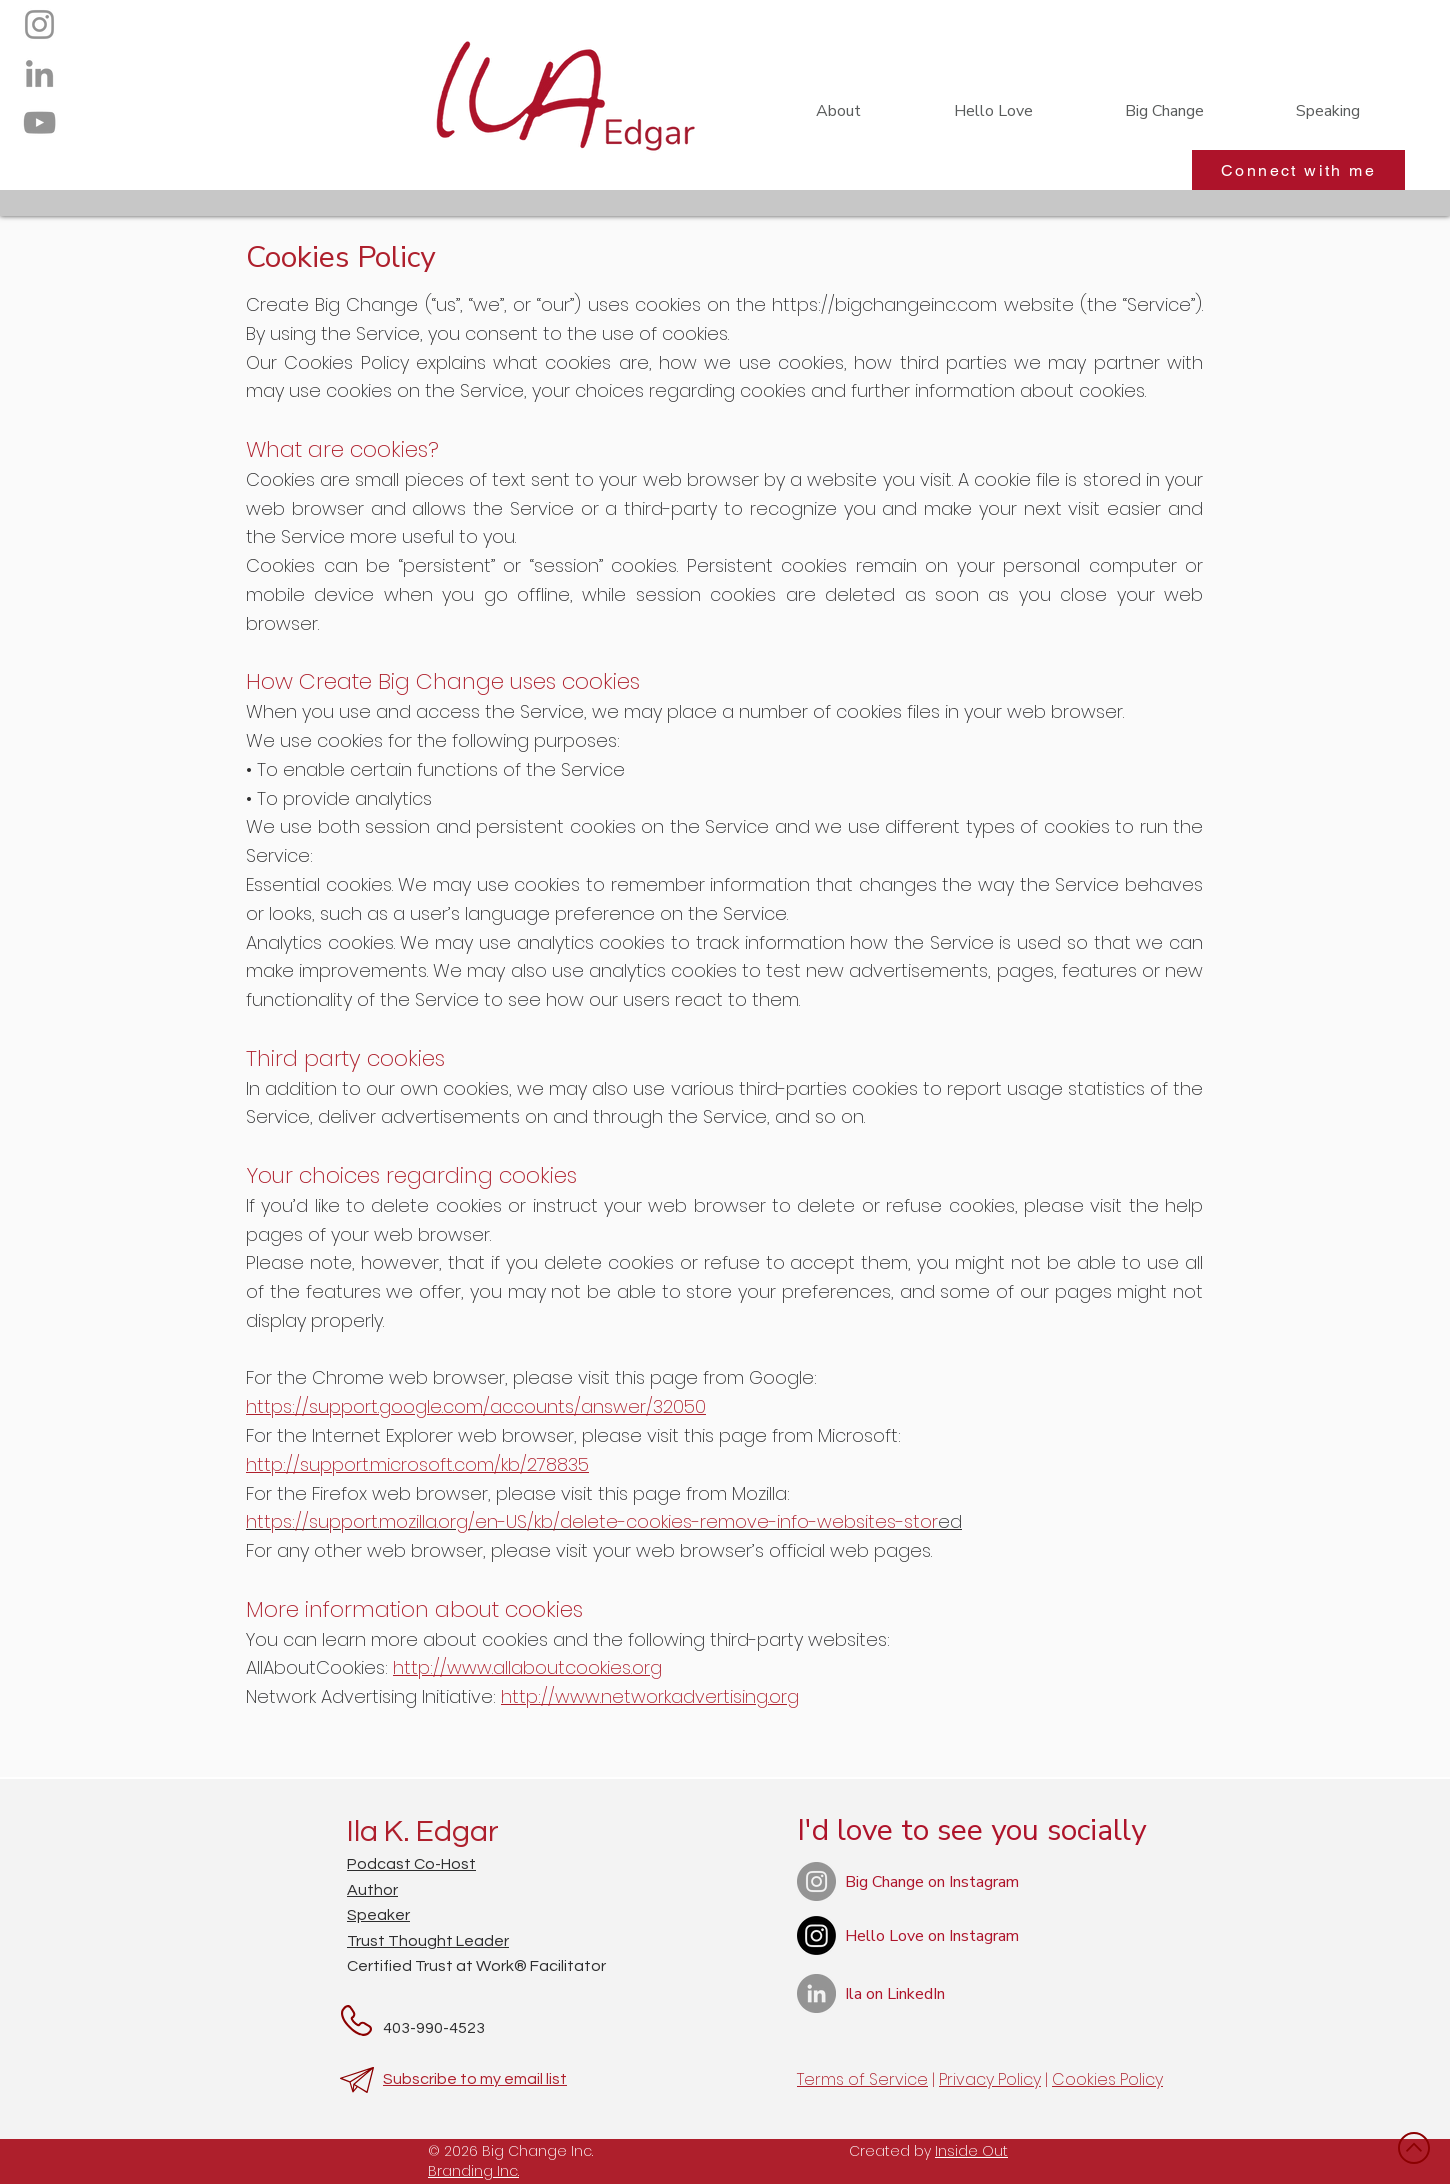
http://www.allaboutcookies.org (527, 1667)
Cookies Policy (1107, 2079)
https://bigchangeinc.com (884, 304)
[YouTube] (39, 122)
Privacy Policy (990, 2079)
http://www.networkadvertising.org (650, 1696)
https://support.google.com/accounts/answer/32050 (476, 1406)
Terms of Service (862, 2079)
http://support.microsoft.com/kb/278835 (417, 1464)
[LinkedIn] (39, 73)
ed (604, 1521)
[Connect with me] (1298, 170)
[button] (1164, 111)
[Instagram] (39, 24)
